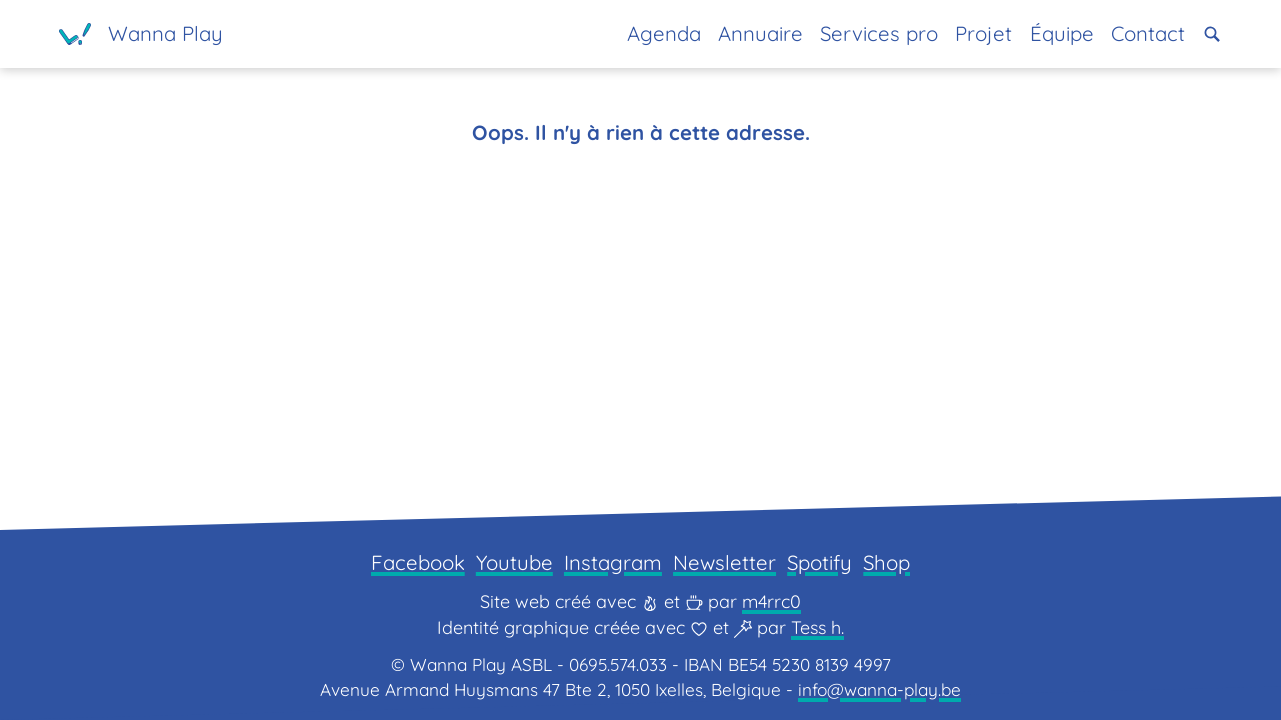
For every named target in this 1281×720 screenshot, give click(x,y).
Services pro (879, 33)
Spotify (819, 562)
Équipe (1062, 33)
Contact (1148, 33)
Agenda (664, 33)
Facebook (418, 562)
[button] (1212, 34)
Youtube (514, 562)
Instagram (613, 562)
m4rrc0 (771, 601)
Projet (983, 33)
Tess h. (817, 627)
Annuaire (760, 33)
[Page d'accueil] (141, 34)
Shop (886, 562)
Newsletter (724, 562)
